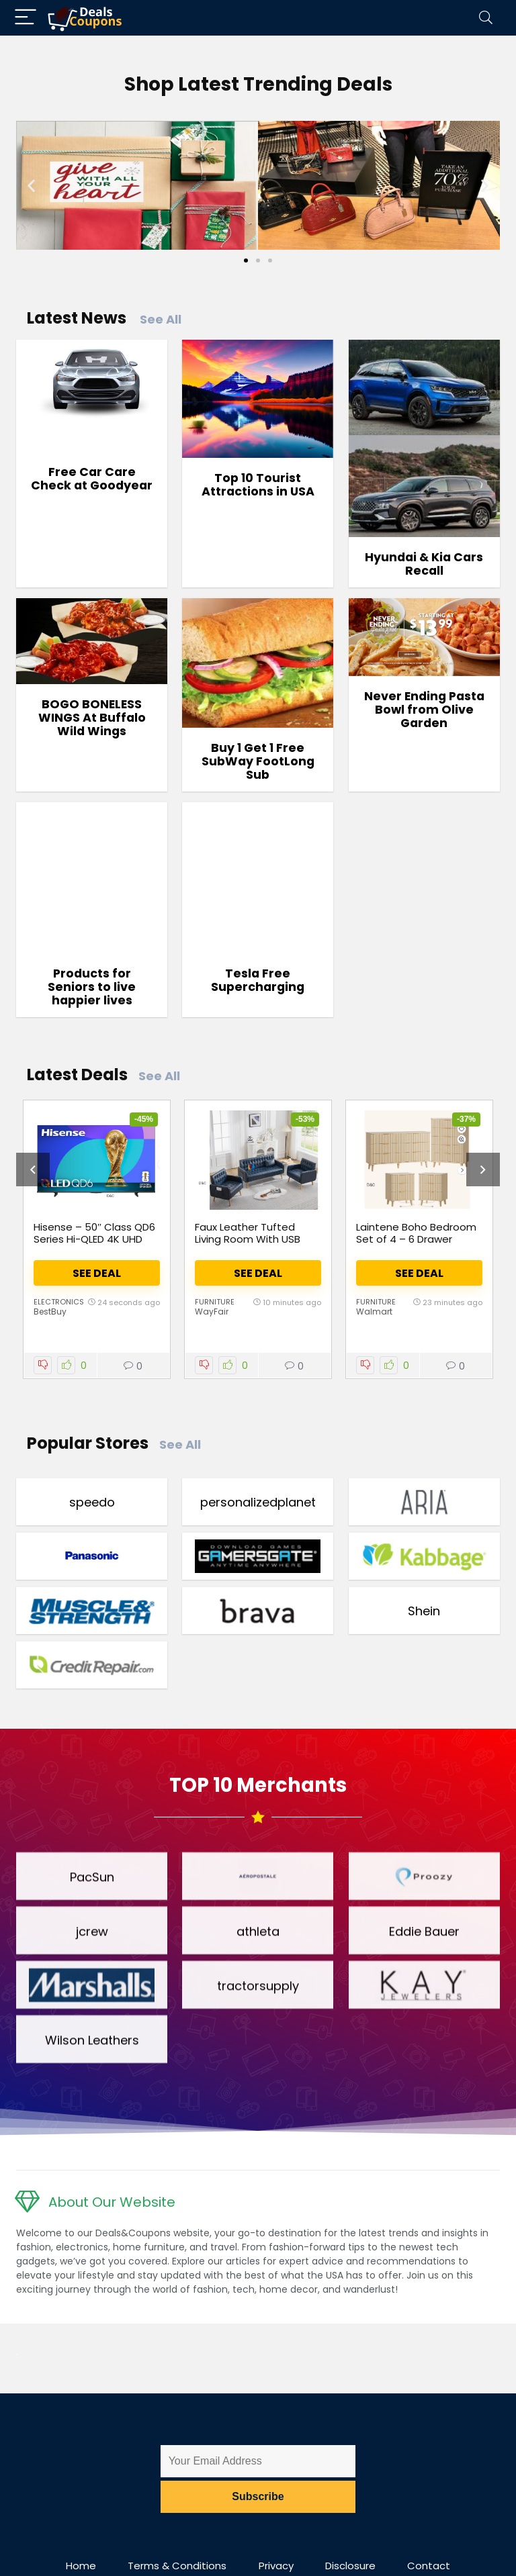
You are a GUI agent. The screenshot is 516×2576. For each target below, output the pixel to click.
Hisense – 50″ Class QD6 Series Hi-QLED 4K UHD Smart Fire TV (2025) (94, 1239)
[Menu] (25, 18)
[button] (31, 185)
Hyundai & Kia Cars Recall (424, 564)
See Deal (97, 1273)
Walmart (374, 1311)
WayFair (211, 1311)
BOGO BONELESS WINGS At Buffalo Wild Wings (92, 717)
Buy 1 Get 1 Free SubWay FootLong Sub (258, 761)
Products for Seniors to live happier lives (92, 986)
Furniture (214, 1301)
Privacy (276, 2566)
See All (160, 319)
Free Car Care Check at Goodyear (92, 478)
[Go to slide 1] (246, 260)
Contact (428, 2566)
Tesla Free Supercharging (257, 980)
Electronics (59, 1301)
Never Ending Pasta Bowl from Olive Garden (424, 709)
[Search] (486, 18)
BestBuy (50, 1311)
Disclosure (350, 2566)
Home (81, 2566)
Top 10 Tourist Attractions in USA (258, 484)
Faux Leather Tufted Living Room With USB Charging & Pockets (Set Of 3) (256, 1245)
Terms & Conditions (177, 2566)
